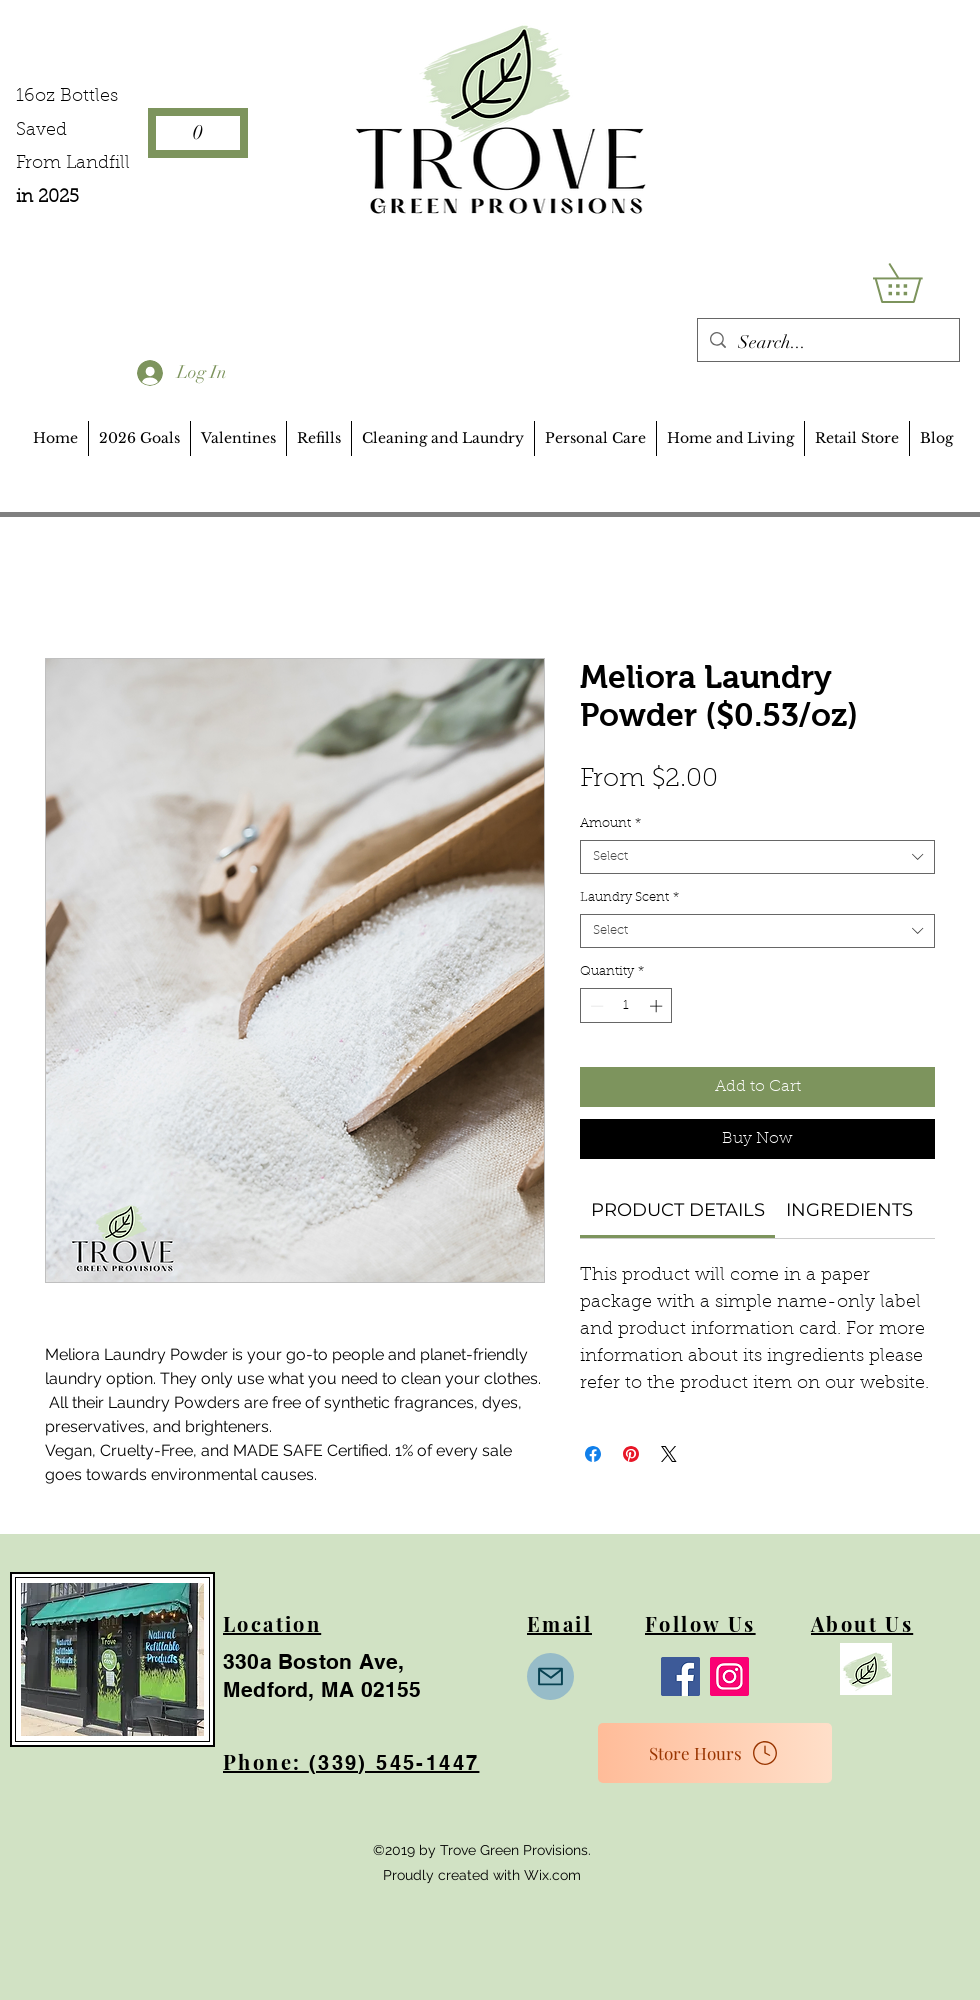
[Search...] (827, 343)
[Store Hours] (715, 1753)
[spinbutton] (626, 1006)
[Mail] (550, 1676)
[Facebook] (680, 1676)
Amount (610, 823)
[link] (678, 1210)
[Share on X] (669, 1454)
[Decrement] (595, 1006)
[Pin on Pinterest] (631, 1454)
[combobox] (757, 857)
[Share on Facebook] (593, 1454)
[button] (916, 283)
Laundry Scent (629, 897)
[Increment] (658, 1006)
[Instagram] (729, 1676)
